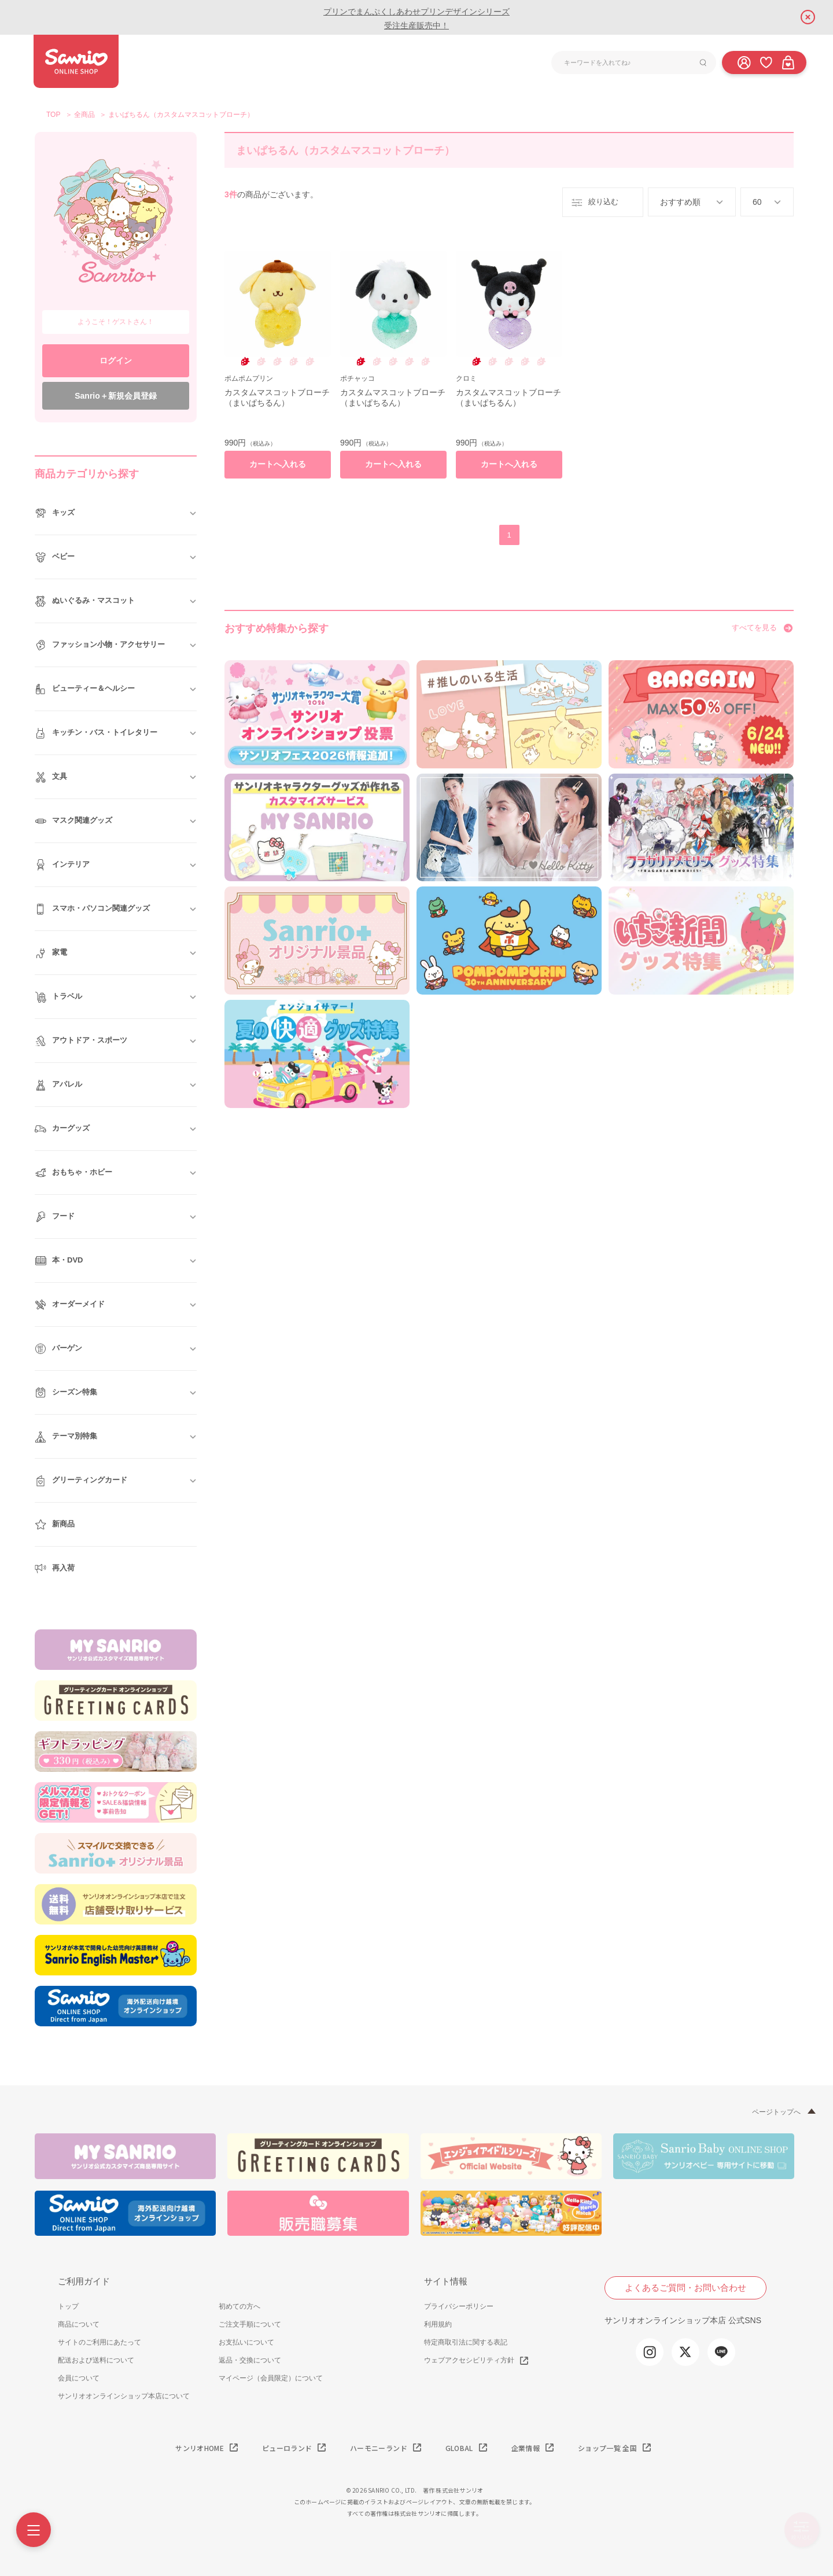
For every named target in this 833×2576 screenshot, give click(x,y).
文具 (51, 777)
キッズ (55, 513)
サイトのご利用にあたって (99, 2342)
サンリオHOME (199, 2448)
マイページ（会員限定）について (271, 2378)
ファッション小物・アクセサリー (100, 645)
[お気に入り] (766, 62)
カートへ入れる (277, 464)
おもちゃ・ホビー (73, 1173)
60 (757, 202)
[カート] (788, 62)
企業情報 (525, 2448)
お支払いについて (246, 2342)
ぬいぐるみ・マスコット (85, 601)
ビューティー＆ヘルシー (85, 689)
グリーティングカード (81, 1480)
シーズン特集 (66, 1393)
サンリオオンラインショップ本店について (124, 2396)
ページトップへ (776, 2112)
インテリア (62, 865)
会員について (78, 2378)
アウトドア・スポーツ (81, 1041)
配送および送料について (96, 2360)
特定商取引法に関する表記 (465, 2342)
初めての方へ (239, 2306)
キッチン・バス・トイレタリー (96, 733)
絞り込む (594, 202)
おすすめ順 (680, 202)
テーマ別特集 (66, 1436)
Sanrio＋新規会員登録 (116, 395)
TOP (53, 115)
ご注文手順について (250, 2324)
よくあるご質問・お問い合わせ (685, 2287)
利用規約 (438, 2324)
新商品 (55, 1524)
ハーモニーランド (378, 2448)
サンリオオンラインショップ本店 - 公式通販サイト (76, 61)
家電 (51, 953)
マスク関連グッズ (73, 821)
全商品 (84, 115)
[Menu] (33, 2529)
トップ (68, 2306)
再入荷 (55, 1568)
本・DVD (59, 1261)
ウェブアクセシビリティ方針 (469, 2360)
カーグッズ (62, 1129)
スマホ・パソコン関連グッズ (92, 909)
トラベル (58, 997)
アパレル (58, 1085)
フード (55, 1217)
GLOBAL (459, 2448)
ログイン (115, 360)
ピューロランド (287, 2448)
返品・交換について (250, 2360)
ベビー (55, 557)
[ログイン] (744, 62)
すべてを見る (754, 627)
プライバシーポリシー (458, 2306)
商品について (78, 2324)
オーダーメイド (70, 1305)
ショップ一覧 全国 (607, 2448)
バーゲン (58, 1349)
